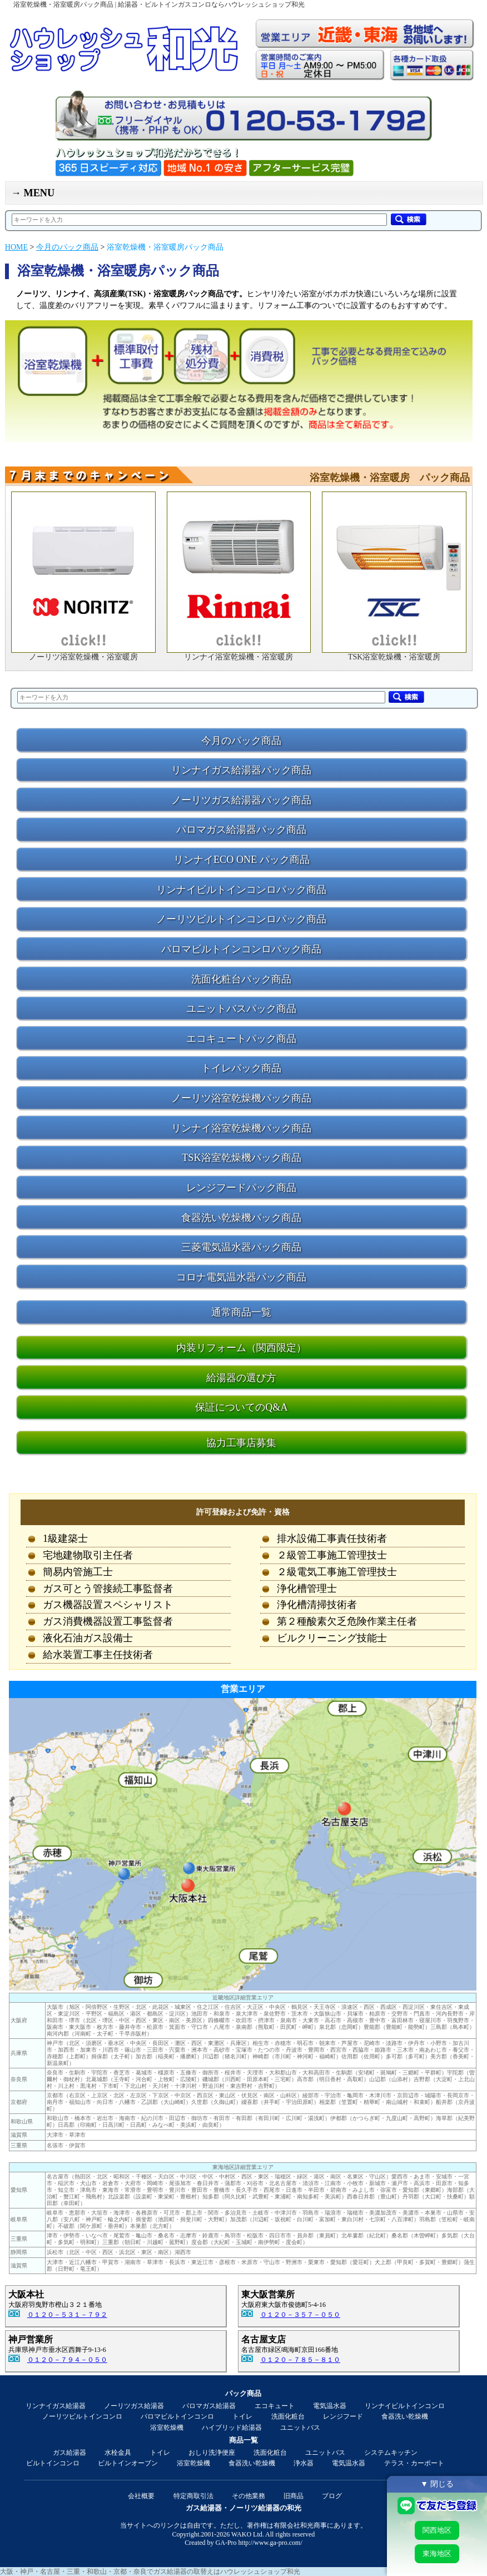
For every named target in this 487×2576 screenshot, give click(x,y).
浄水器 (304, 2463)
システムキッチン (391, 2452)
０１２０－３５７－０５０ (300, 2315)
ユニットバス (300, 2427)
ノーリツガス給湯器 (134, 2406)
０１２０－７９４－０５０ (67, 2360)
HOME (16, 247)
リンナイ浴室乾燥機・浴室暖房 (238, 657)
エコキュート (275, 2406)
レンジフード (343, 2416)
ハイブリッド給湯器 (232, 2427)
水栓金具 (118, 2452)
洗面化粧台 (288, 2416)
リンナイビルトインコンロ (405, 2406)
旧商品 (294, 2496)
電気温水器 (329, 2406)
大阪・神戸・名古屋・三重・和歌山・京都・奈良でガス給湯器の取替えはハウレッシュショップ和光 (150, 2571)
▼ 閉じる (437, 2483)
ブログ (332, 2496)
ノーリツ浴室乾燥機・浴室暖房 (83, 657)
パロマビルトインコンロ (177, 2416)
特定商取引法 (193, 2496)
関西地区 (437, 2530)
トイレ (242, 2416)
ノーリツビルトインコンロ (82, 2416)
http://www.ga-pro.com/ (270, 2543)
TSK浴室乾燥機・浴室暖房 (394, 657)
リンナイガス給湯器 (56, 2406)
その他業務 (248, 2496)
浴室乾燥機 (166, 2427)
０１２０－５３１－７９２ (67, 2315)
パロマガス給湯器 (209, 2406)
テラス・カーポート (414, 2463)
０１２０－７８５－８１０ (300, 2360)
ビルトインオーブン (128, 2463)
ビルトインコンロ (52, 2463)
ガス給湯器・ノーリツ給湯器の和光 (243, 2508)
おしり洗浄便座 (211, 2452)
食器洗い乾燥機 (404, 2416)
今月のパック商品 (67, 247)
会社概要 (141, 2496)
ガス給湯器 (69, 2452)
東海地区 (437, 2553)
